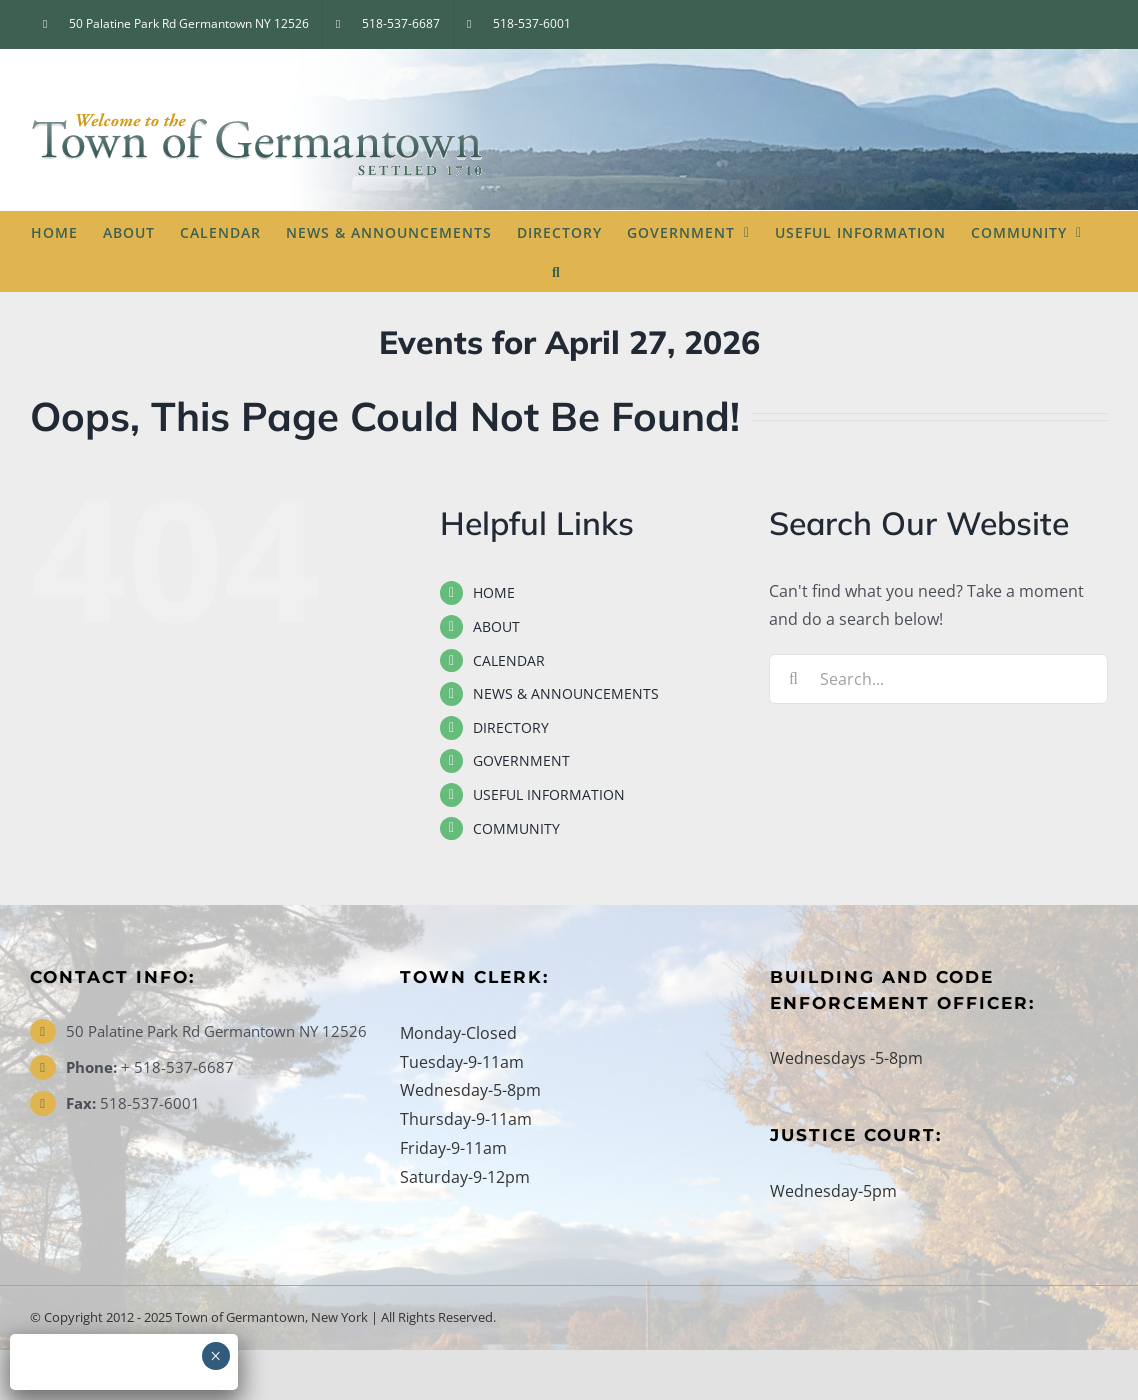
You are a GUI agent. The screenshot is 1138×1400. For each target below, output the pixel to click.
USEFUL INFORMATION (549, 794)
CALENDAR (509, 660)
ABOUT (496, 626)
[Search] (794, 679)
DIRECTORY (511, 727)
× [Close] (215, 1356)
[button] (556, 271)
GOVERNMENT (521, 760)
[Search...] (938, 679)
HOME (494, 592)
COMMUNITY (516, 828)
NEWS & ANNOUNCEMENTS (566, 693)
